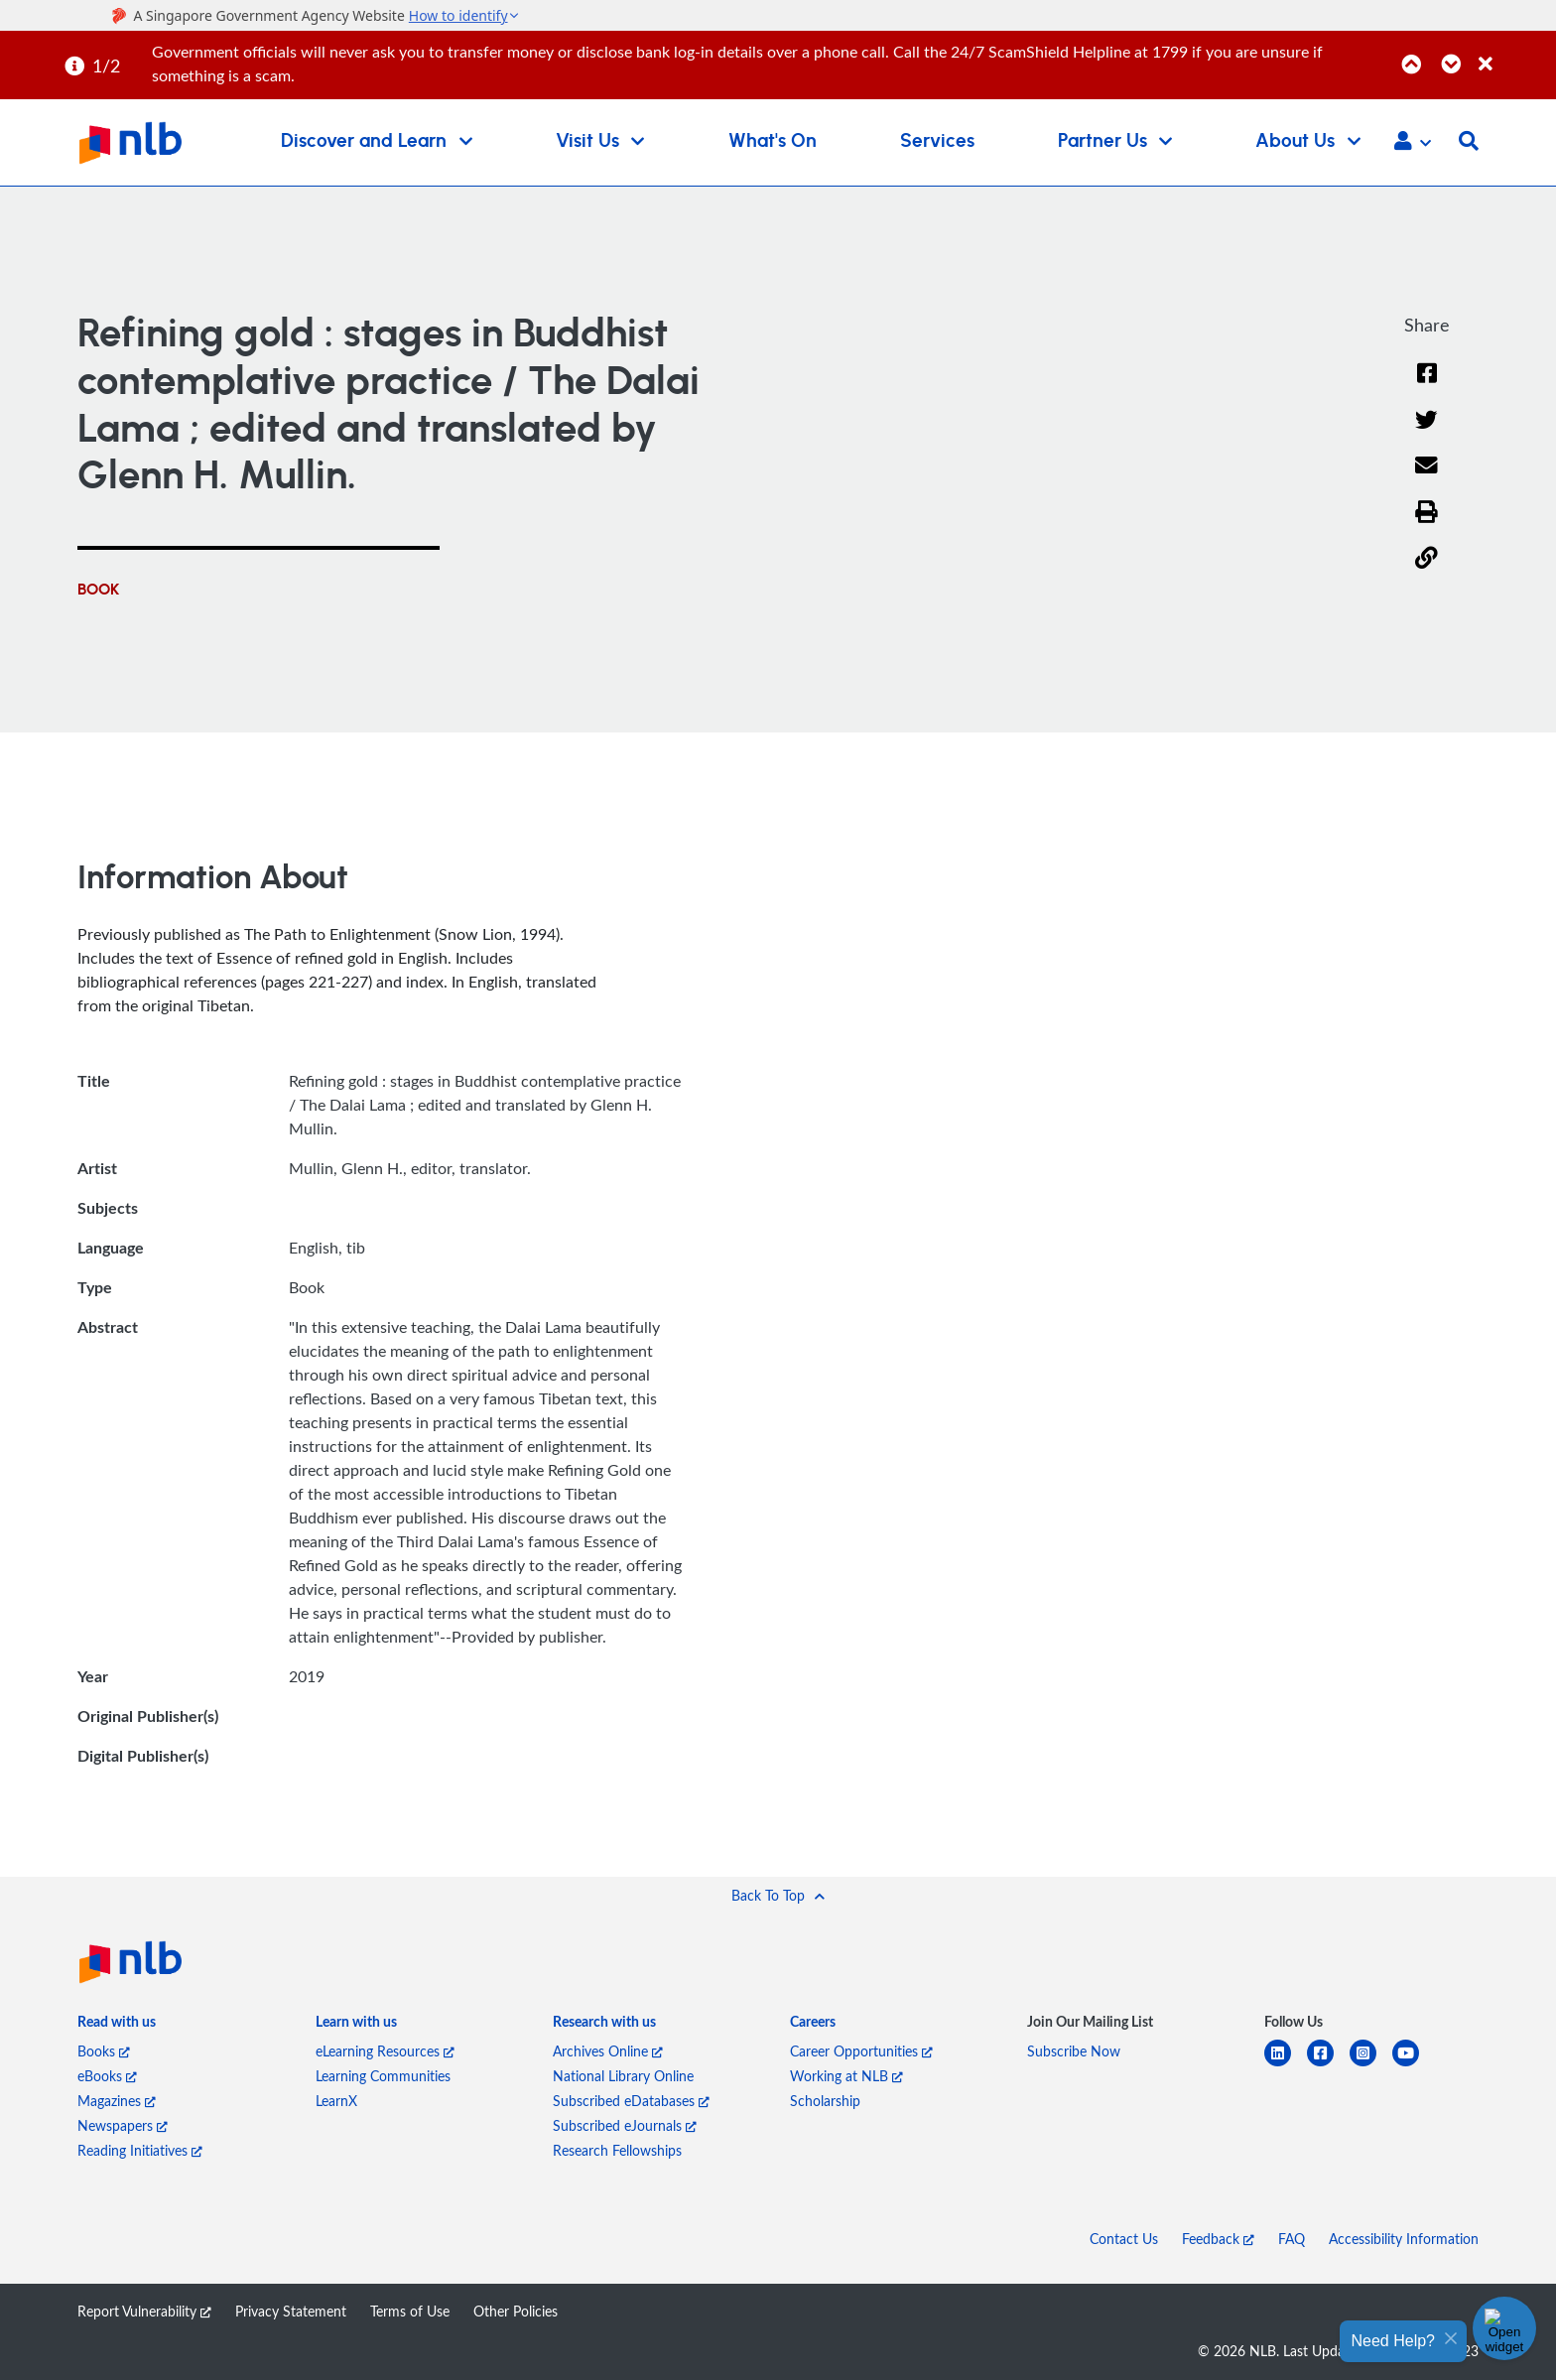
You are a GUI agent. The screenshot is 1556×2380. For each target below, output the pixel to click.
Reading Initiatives (139, 2150)
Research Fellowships (617, 2150)
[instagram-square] (1371, 2065)
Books (103, 2051)
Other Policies (515, 2311)
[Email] (1426, 478)
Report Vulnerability (144, 2311)
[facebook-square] (1328, 2065)
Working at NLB (846, 2075)
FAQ (1291, 2238)
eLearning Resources (385, 2051)
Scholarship (825, 2100)
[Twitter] (1426, 432)
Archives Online (608, 2051)
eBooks (107, 2075)
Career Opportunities (861, 2051)
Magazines (116, 2100)
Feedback (1218, 2238)
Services (937, 141)
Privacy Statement (290, 2311)
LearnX (336, 2100)
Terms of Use (410, 2311)
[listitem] (116, 2025)
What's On (772, 141)
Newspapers (122, 2125)
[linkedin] (1285, 2065)
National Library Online (623, 2075)
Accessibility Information (1404, 2238)
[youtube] (1413, 2065)
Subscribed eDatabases (631, 2100)
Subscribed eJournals (625, 2125)
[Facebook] (1427, 385)
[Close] (1514, 53)
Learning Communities (383, 2075)
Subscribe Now (1073, 2051)
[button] (1412, 143)
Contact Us (1124, 2238)
